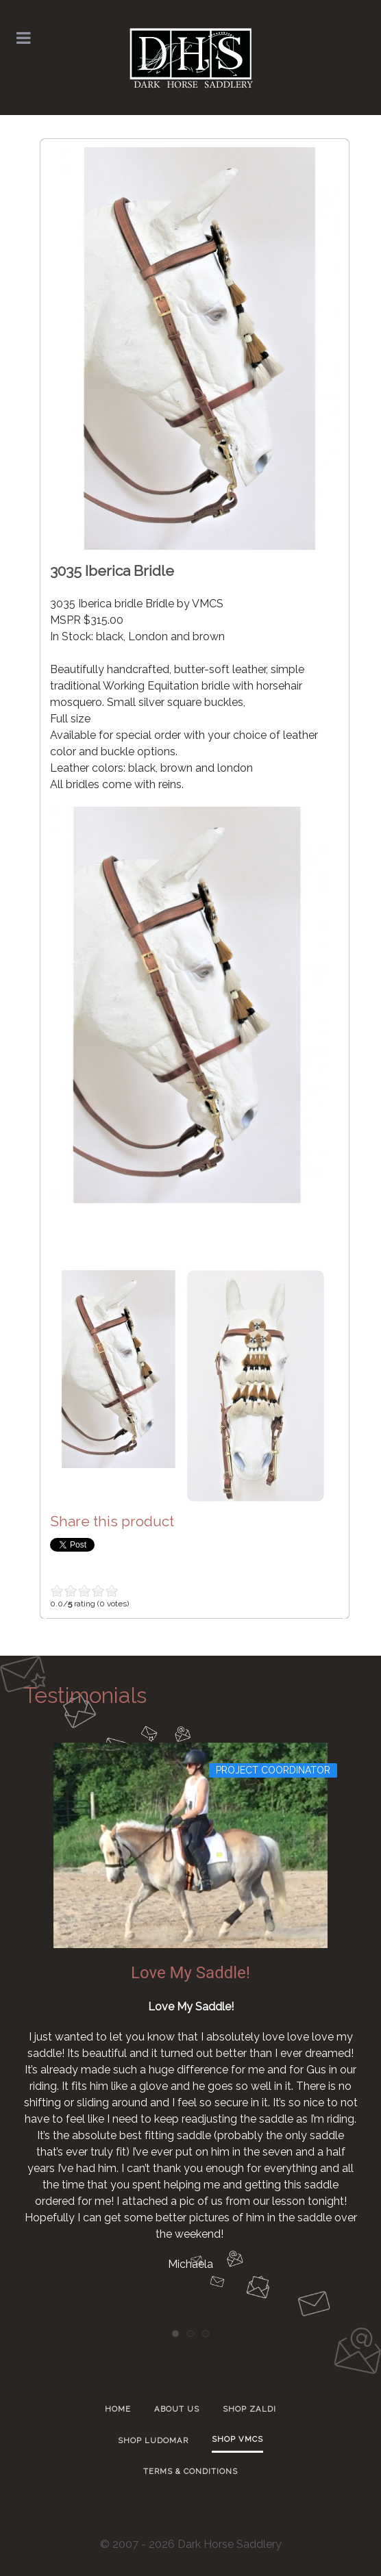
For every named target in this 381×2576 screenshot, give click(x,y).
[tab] (175, 2333)
